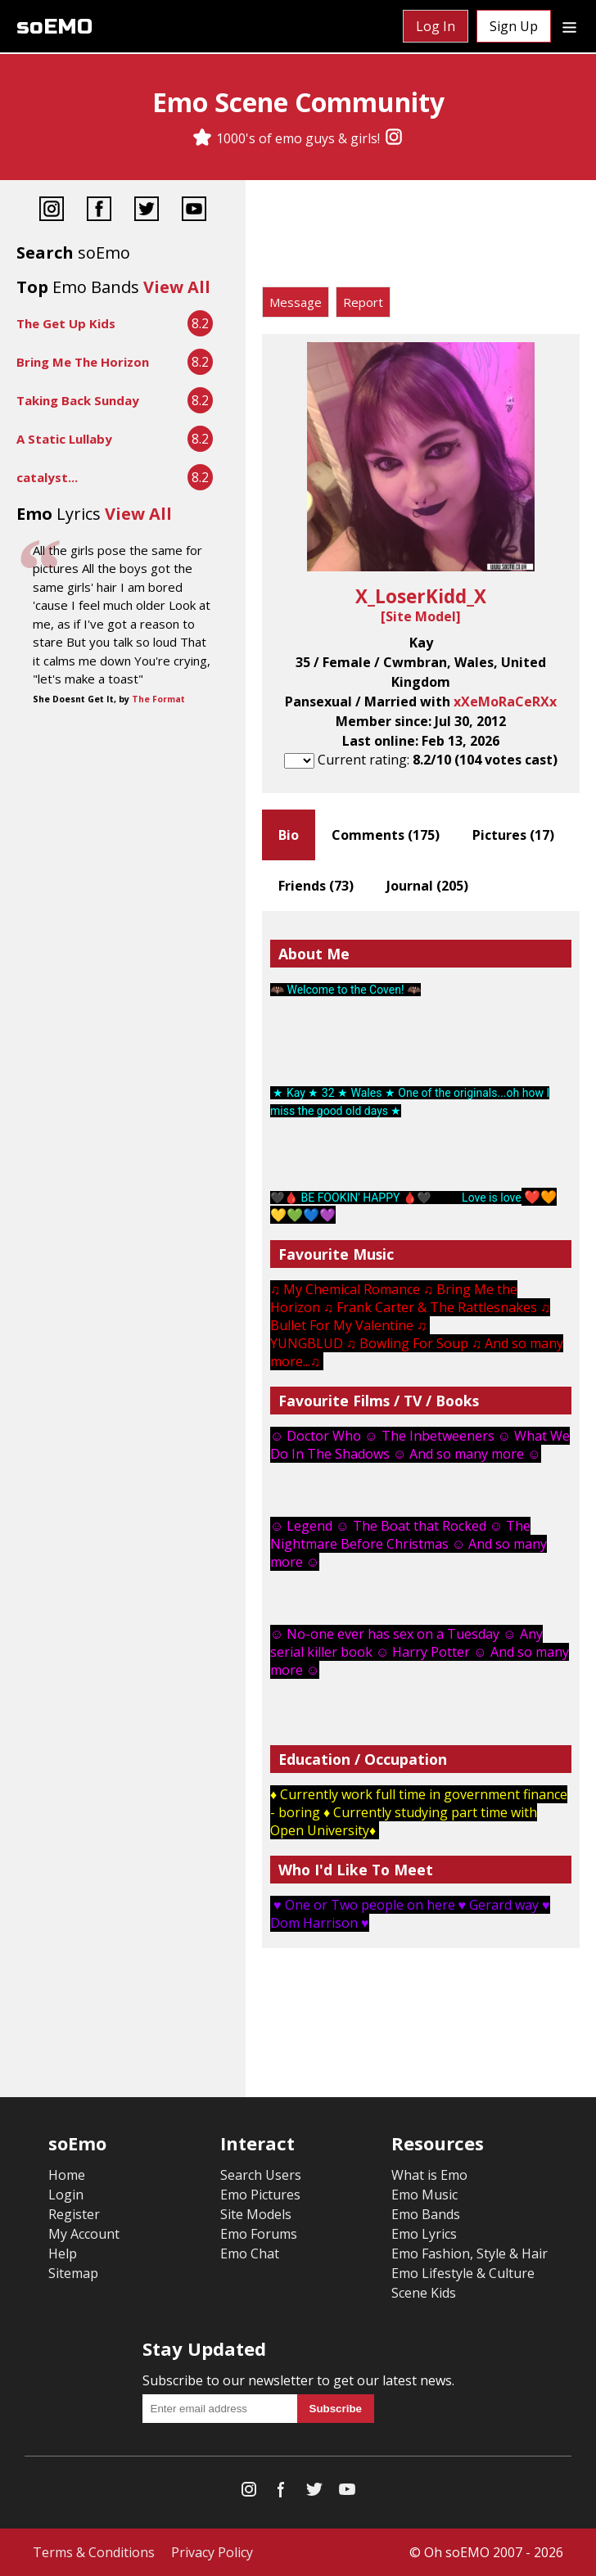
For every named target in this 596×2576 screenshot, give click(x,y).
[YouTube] (194, 210)
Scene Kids (423, 2293)
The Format (158, 699)
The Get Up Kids (65, 323)
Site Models (255, 2214)
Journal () (427, 886)
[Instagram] (393, 138)
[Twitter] (146, 210)
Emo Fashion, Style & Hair (469, 2253)
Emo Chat (249, 2253)
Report (363, 302)
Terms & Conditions (94, 2552)
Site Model (421, 616)
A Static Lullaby (64, 439)
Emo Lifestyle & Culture (463, 2273)
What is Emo (429, 2175)
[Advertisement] (421, 237)
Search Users (260, 2175)
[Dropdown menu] (569, 26)
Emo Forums (258, 2234)
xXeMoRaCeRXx (505, 701)
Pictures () (513, 835)
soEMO (54, 26)
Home (66, 2175)
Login (66, 2195)
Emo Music (424, 2195)
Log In (435, 26)
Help (62, 2253)
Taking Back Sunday (77, 400)
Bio (288, 835)
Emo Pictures (260, 2195)
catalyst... (47, 477)
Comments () (386, 835)
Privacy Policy (212, 2552)
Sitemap (73, 2273)
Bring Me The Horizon (82, 362)
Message (295, 302)
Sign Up (514, 26)
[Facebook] (99, 210)
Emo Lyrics (424, 2234)
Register (74, 2214)
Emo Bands (425, 2214)
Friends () (316, 886)
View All (176, 287)
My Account (84, 2234)
